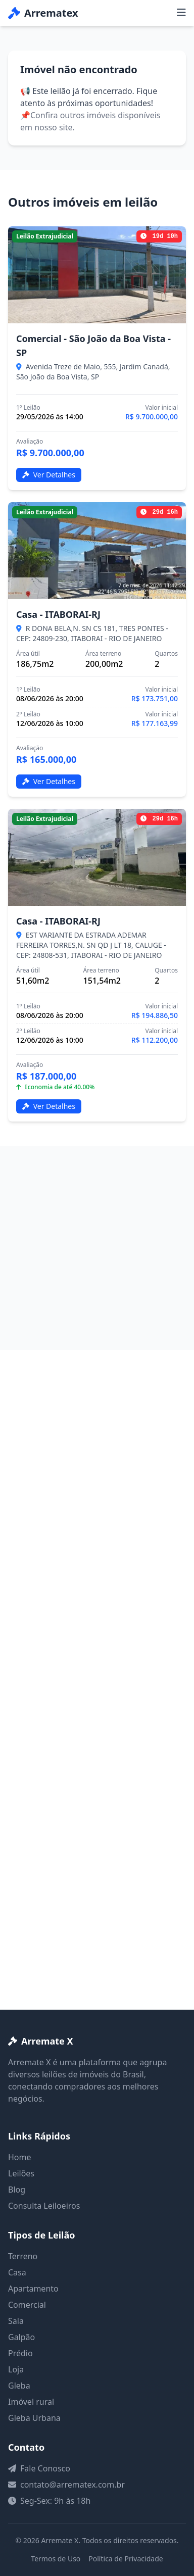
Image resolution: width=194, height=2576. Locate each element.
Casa (17, 2272)
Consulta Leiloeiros (44, 2205)
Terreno (22, 2256)
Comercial (27, 2304)
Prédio (20, 2353)
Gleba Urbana (34, 2417)
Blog (16, 2189)
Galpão (21, 2337)
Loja (16, 2369)
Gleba (19, 2385)
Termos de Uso (55, 2558)
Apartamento (33, 2288)
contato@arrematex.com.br (72, 2484)
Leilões (21, 2173)
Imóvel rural (31, 2401)
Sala (16, 2320)
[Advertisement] (97, 1248)
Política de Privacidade (125, 2558)
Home (19, 2157)
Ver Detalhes (48, 474)
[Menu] (181, 13)
